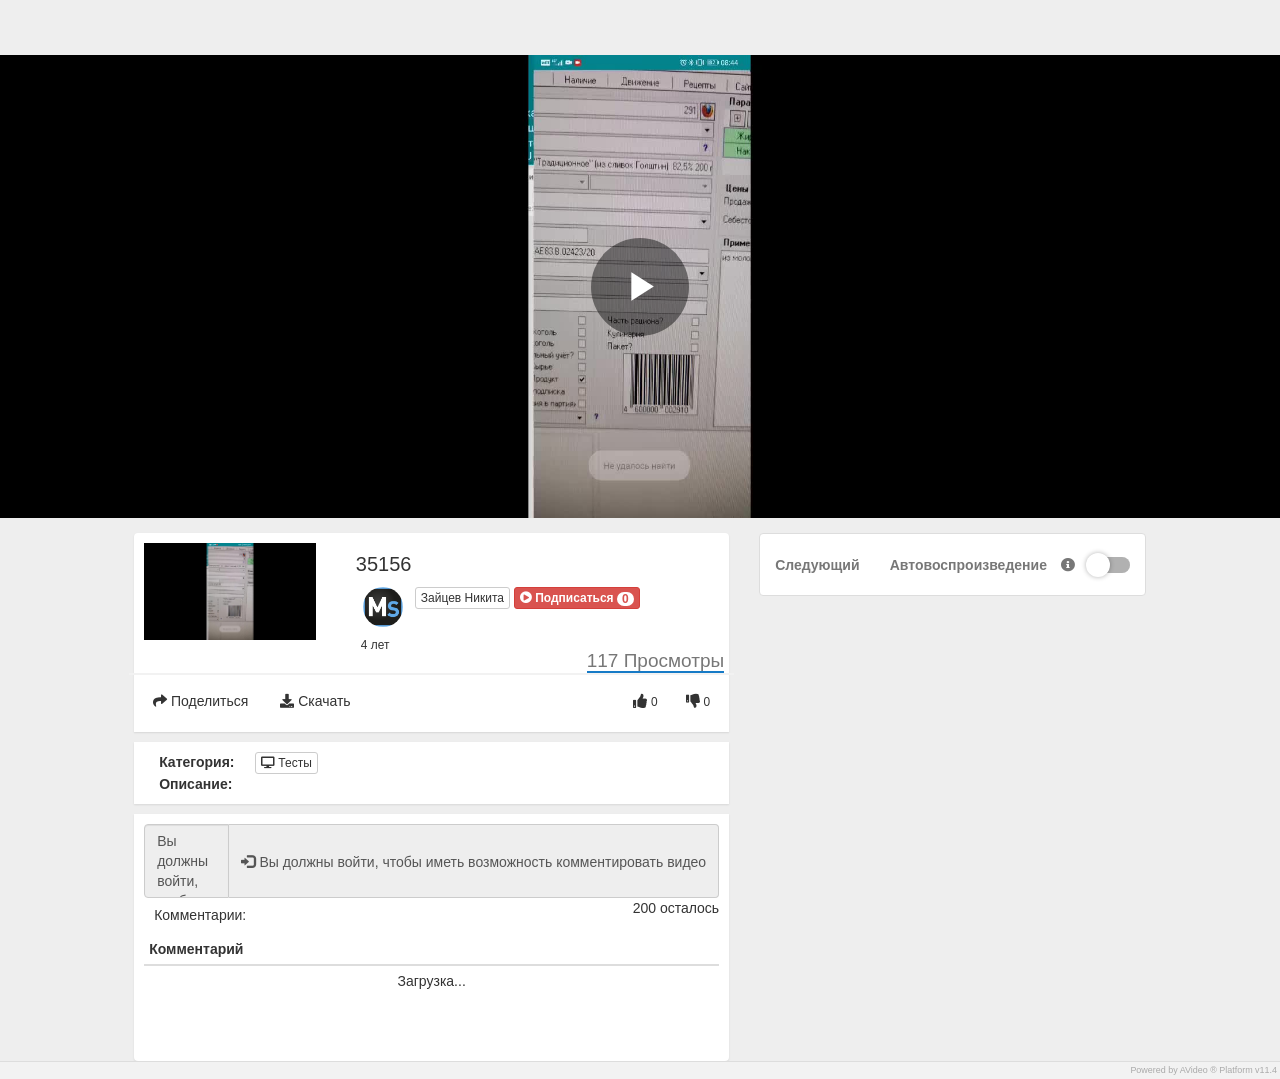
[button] (577, 598)
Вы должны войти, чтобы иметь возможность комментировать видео (186, 861)
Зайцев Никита (462, 598)
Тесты (286, 763)
